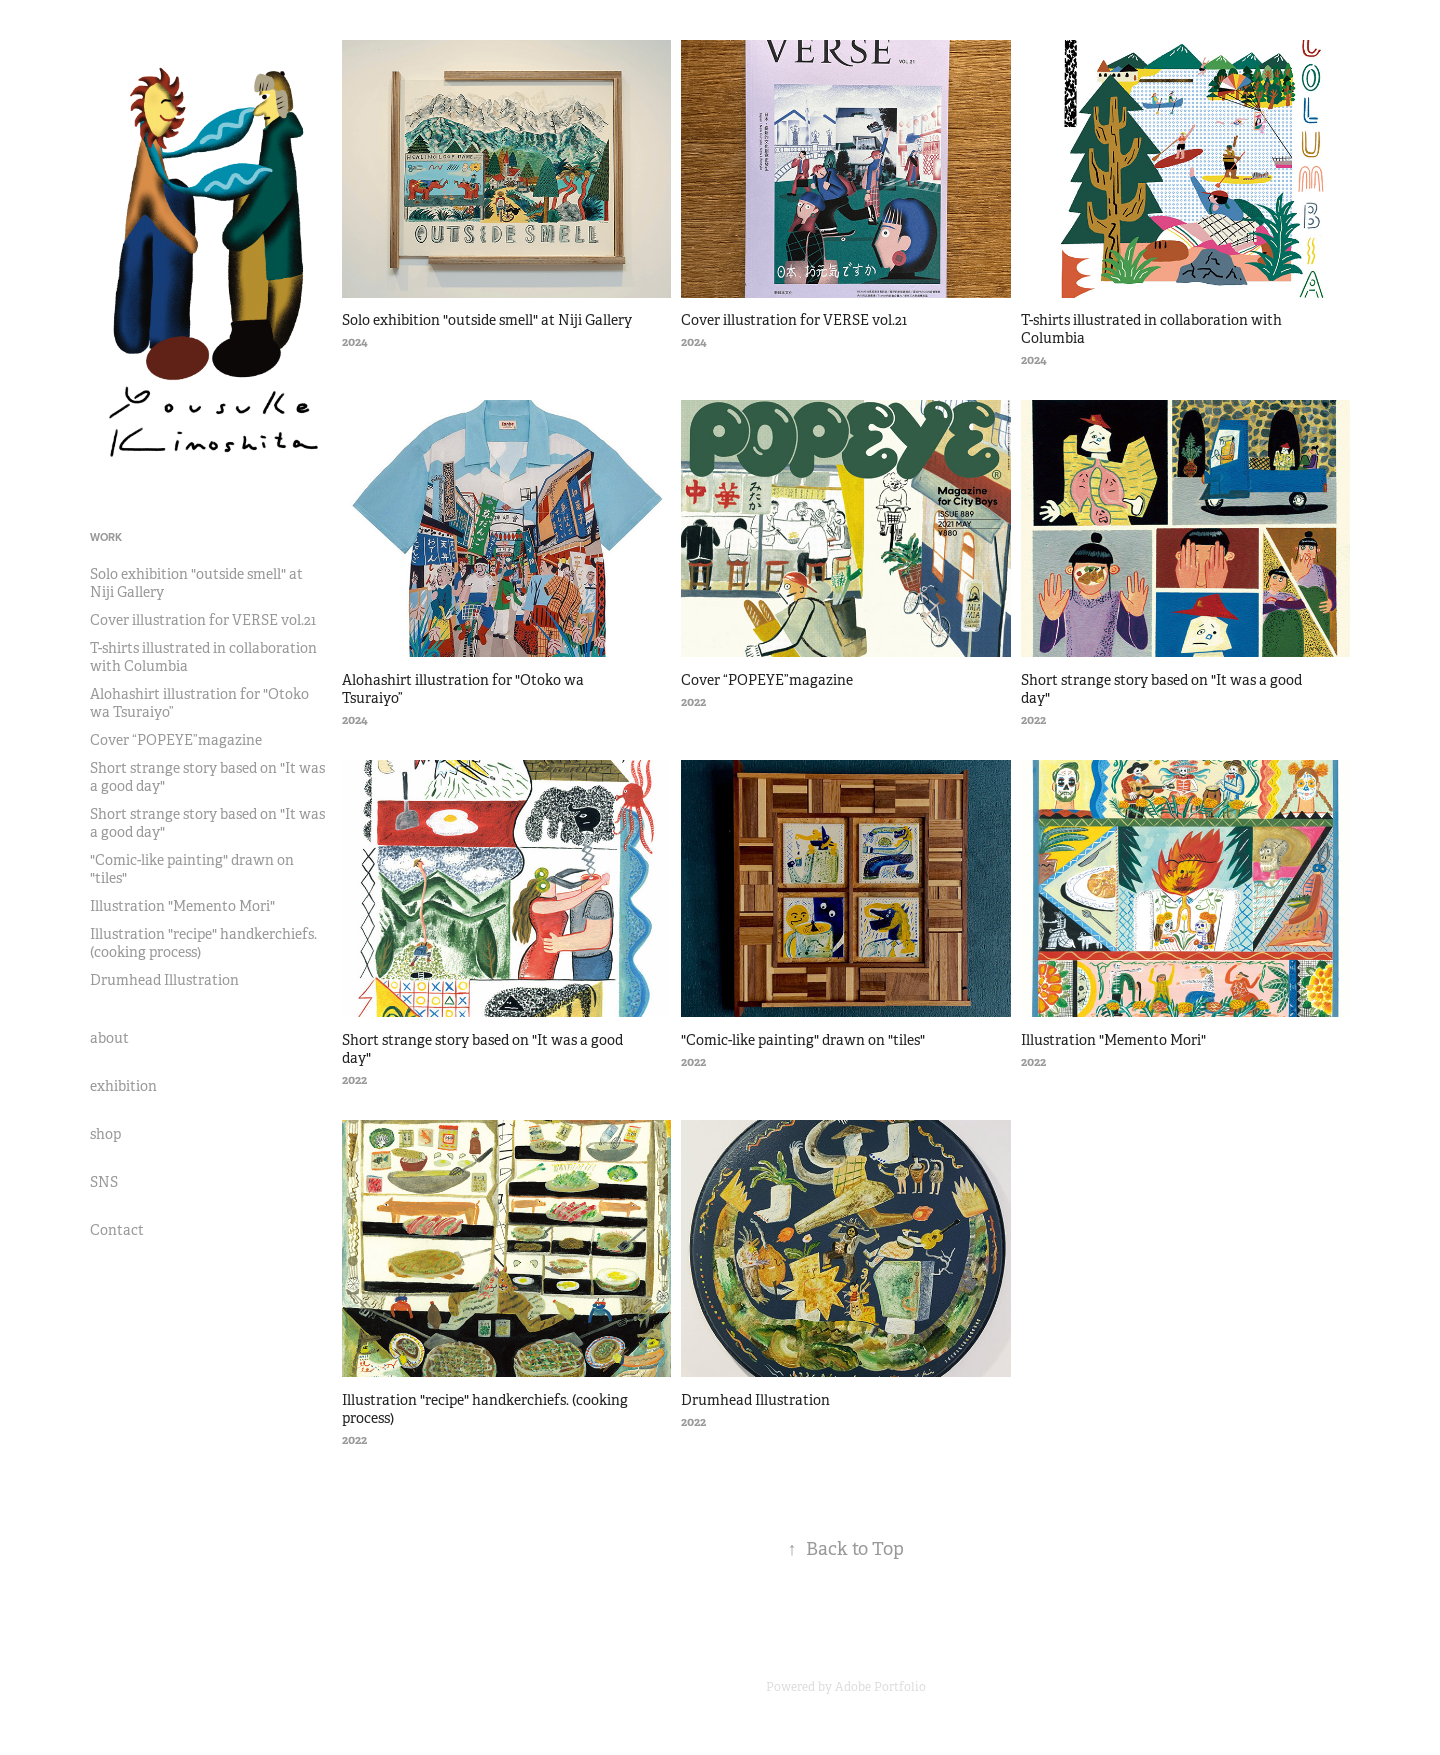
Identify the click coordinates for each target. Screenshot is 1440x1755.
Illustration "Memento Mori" (182, 906)
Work (106, 537)
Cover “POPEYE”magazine (176, 740)
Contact (117, 1230)
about (109, 1038)
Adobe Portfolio (880, 1687)
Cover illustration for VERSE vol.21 (203, 620)
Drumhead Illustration (164, 980)
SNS (104, 1182)
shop (105, 1134)
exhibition (123, 1086)
